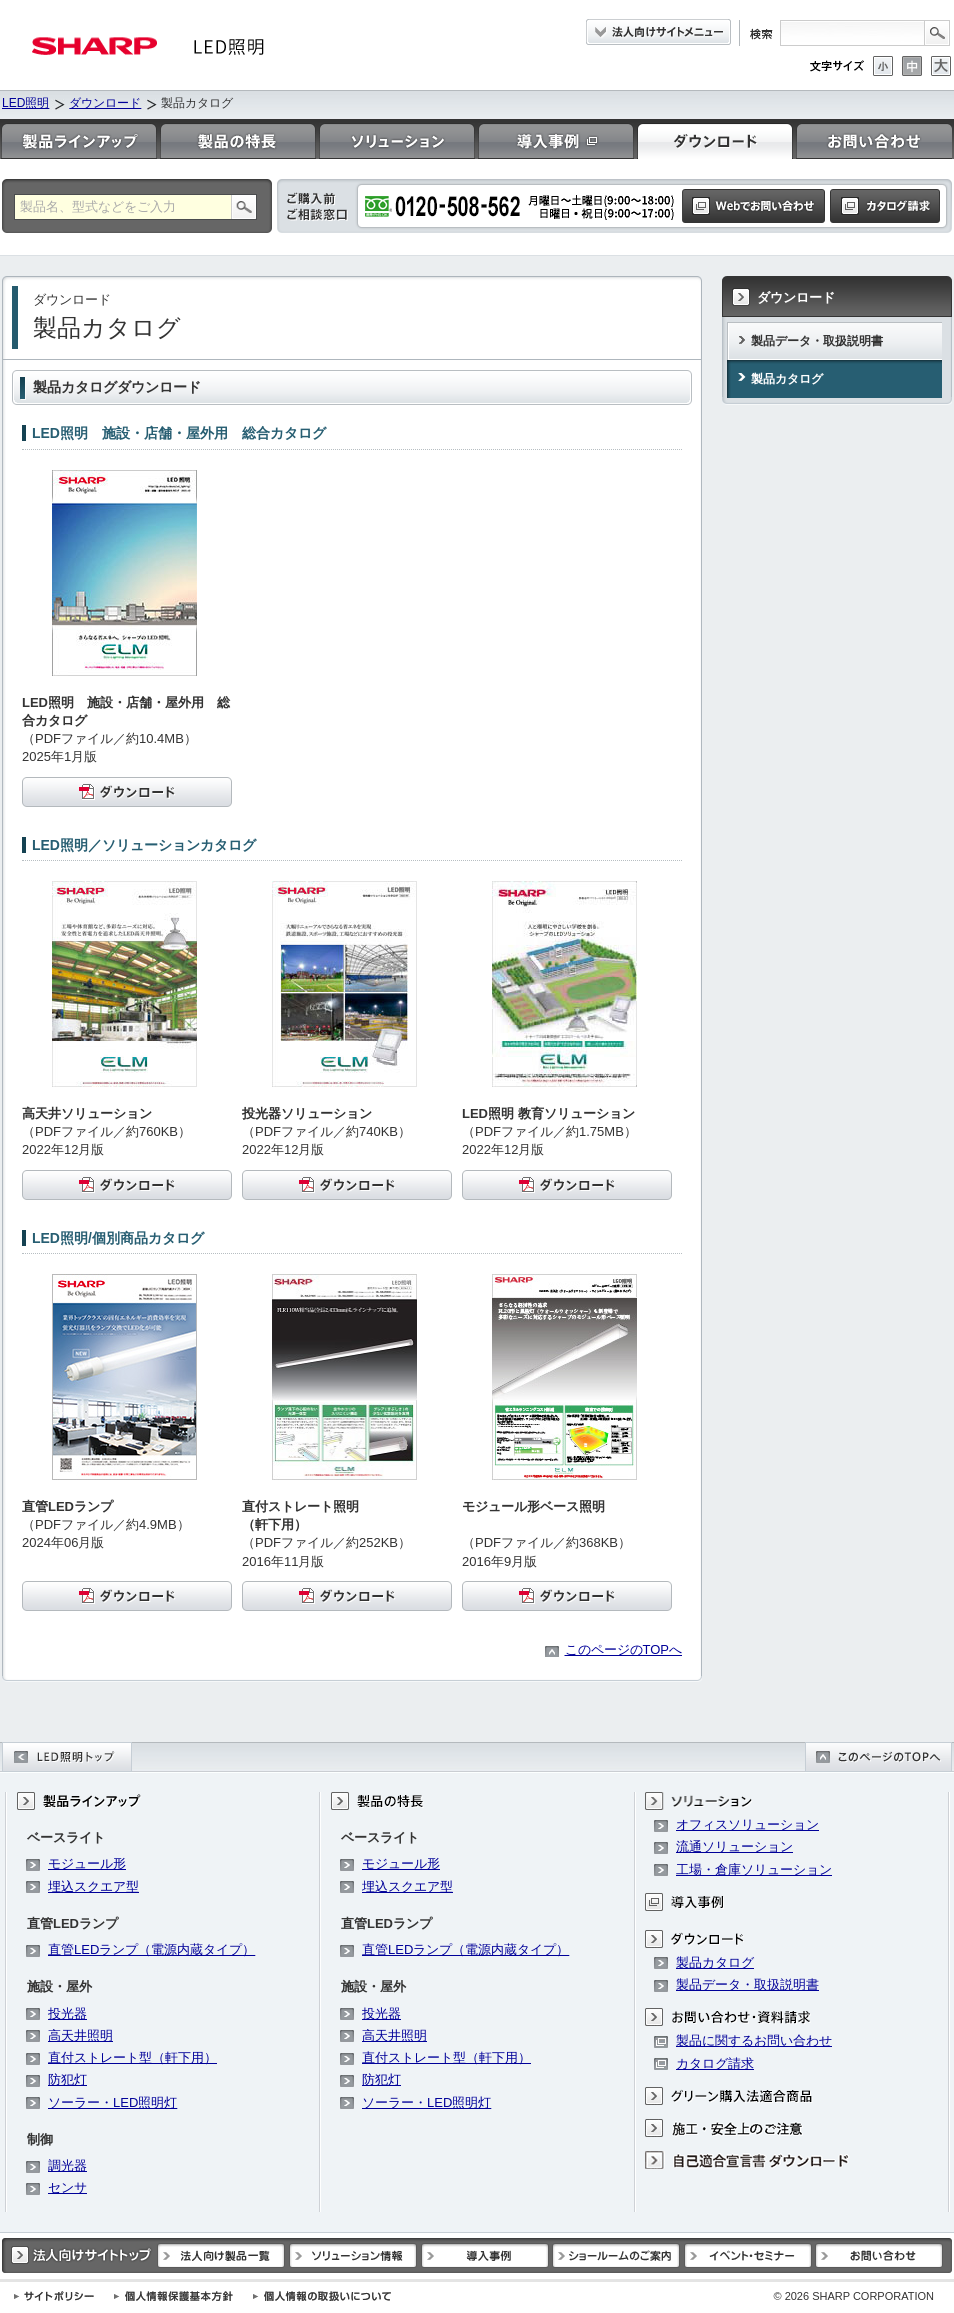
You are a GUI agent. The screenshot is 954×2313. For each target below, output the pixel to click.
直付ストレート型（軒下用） (132, 2057)
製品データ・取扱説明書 (817, 341)
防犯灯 (67, 2079)
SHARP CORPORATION (853, 2296)
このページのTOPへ (624, 1649)
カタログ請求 (715, 2063)
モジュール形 (87, 1863)
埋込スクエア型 (93, 1886)
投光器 (67, 2013)
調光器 (67, 2165)
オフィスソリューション (747, 1824)
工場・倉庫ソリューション (754, 1869)
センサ (67, 2187)
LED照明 (25, 103)
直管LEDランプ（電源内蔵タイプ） (151, 1949)
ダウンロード (105, 103)
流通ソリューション (734, 1846)
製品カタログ (787, 379)
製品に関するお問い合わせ (754, 2040)
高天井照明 (80, 2035)
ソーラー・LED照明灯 (112, 2102)
